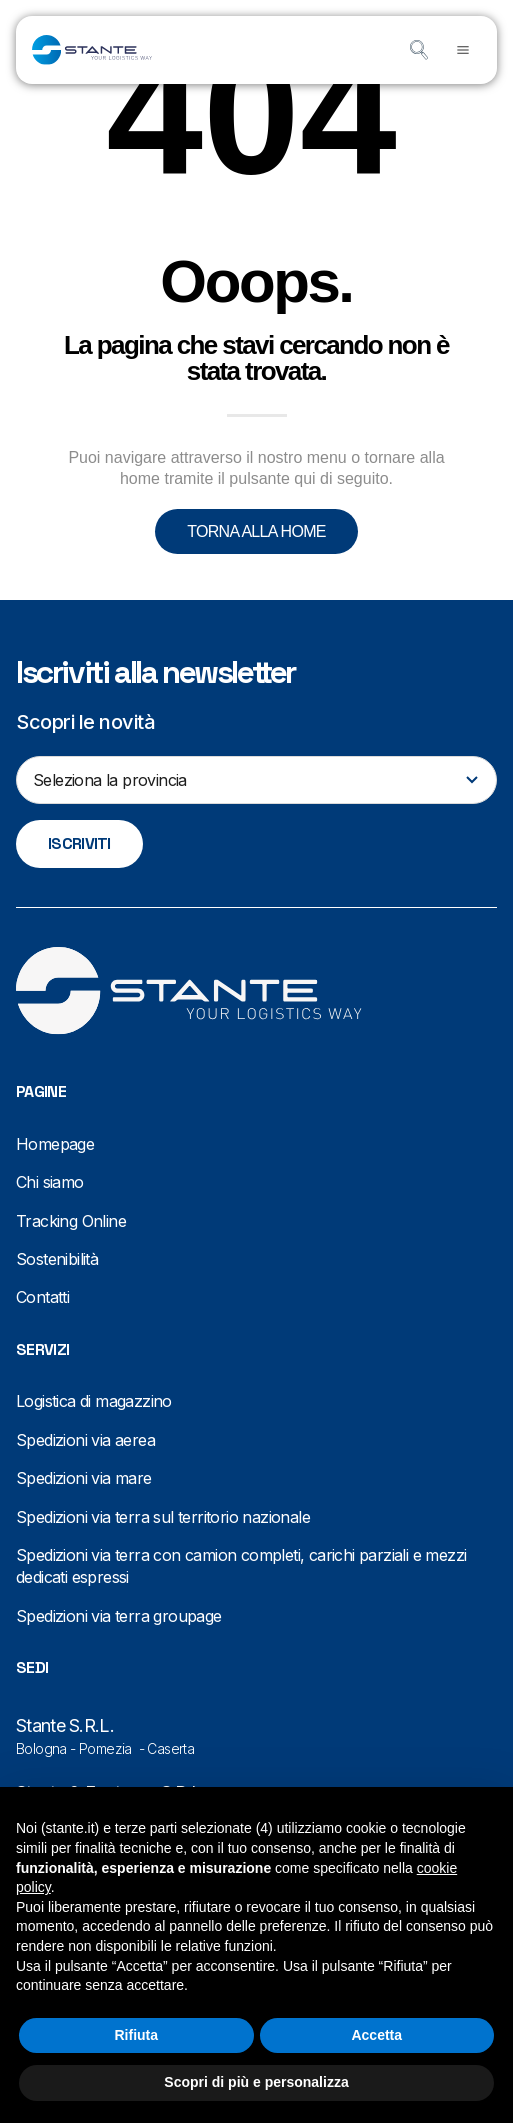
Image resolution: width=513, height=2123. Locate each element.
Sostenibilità (57, 1259)
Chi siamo (50, 1182)
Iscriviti (79, 843)
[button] (463, 50)
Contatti (42, 1297)
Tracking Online (71, 1221)
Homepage (55, 1144)
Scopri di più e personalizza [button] (256, 2082)
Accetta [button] (376, 2035)
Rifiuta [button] (136, 2035)
